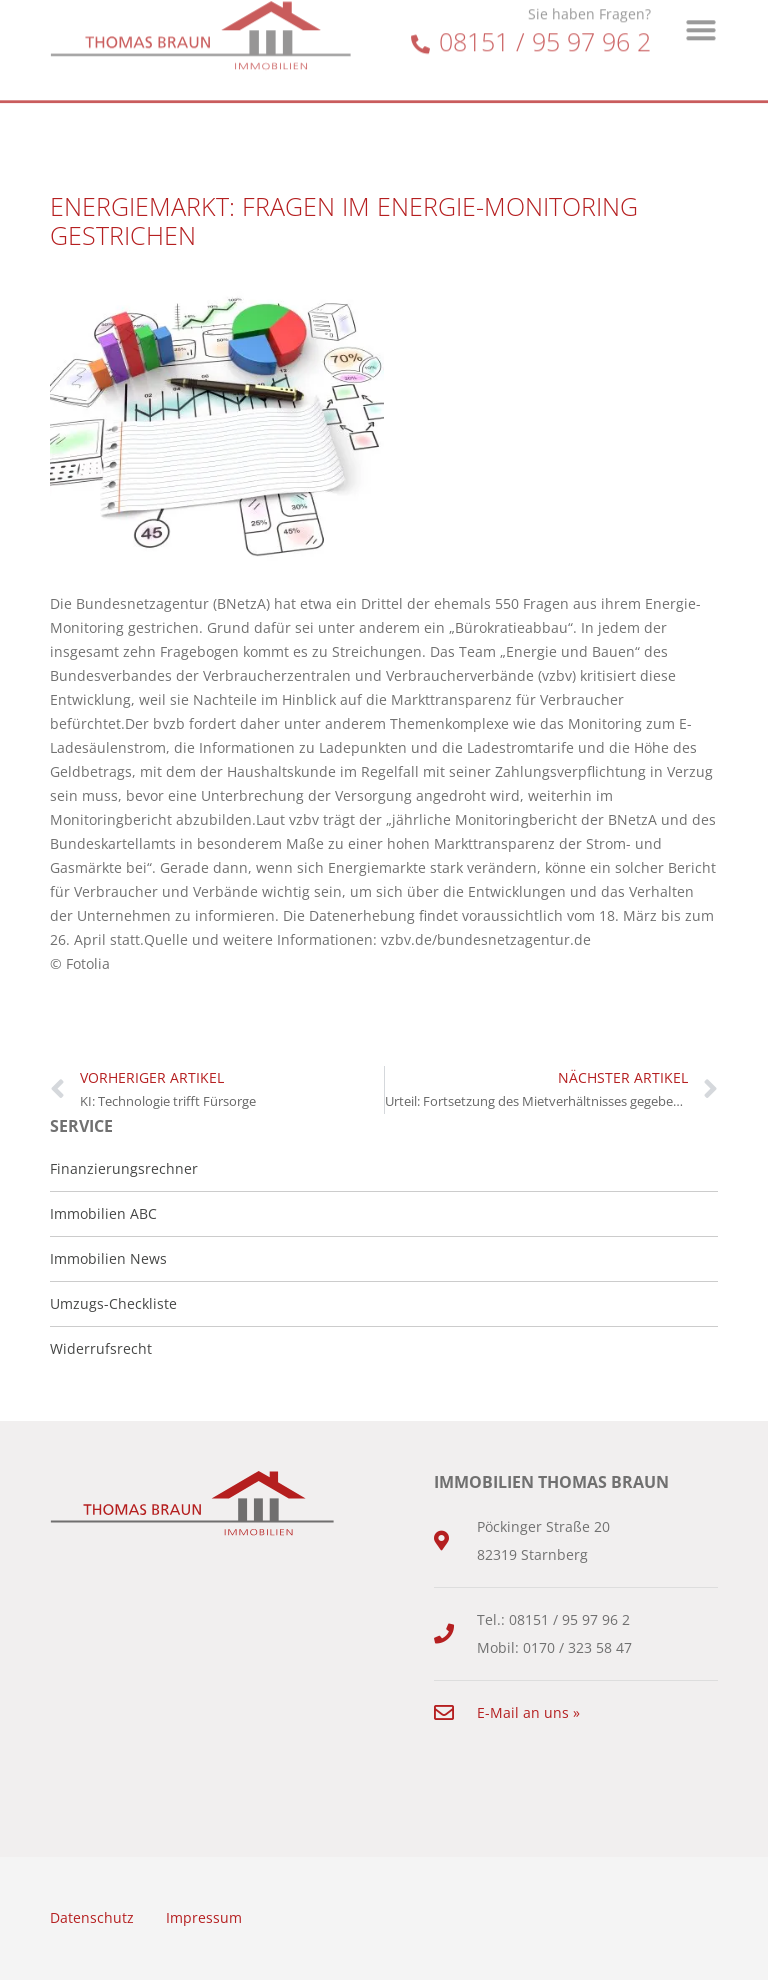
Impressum (204, 1917)
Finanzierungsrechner (124, 1168)
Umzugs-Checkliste (113, 1303)
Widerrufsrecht (101, 1348)
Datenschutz (92, 1917)
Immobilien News (108, 1258)
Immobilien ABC (103, 1213)
